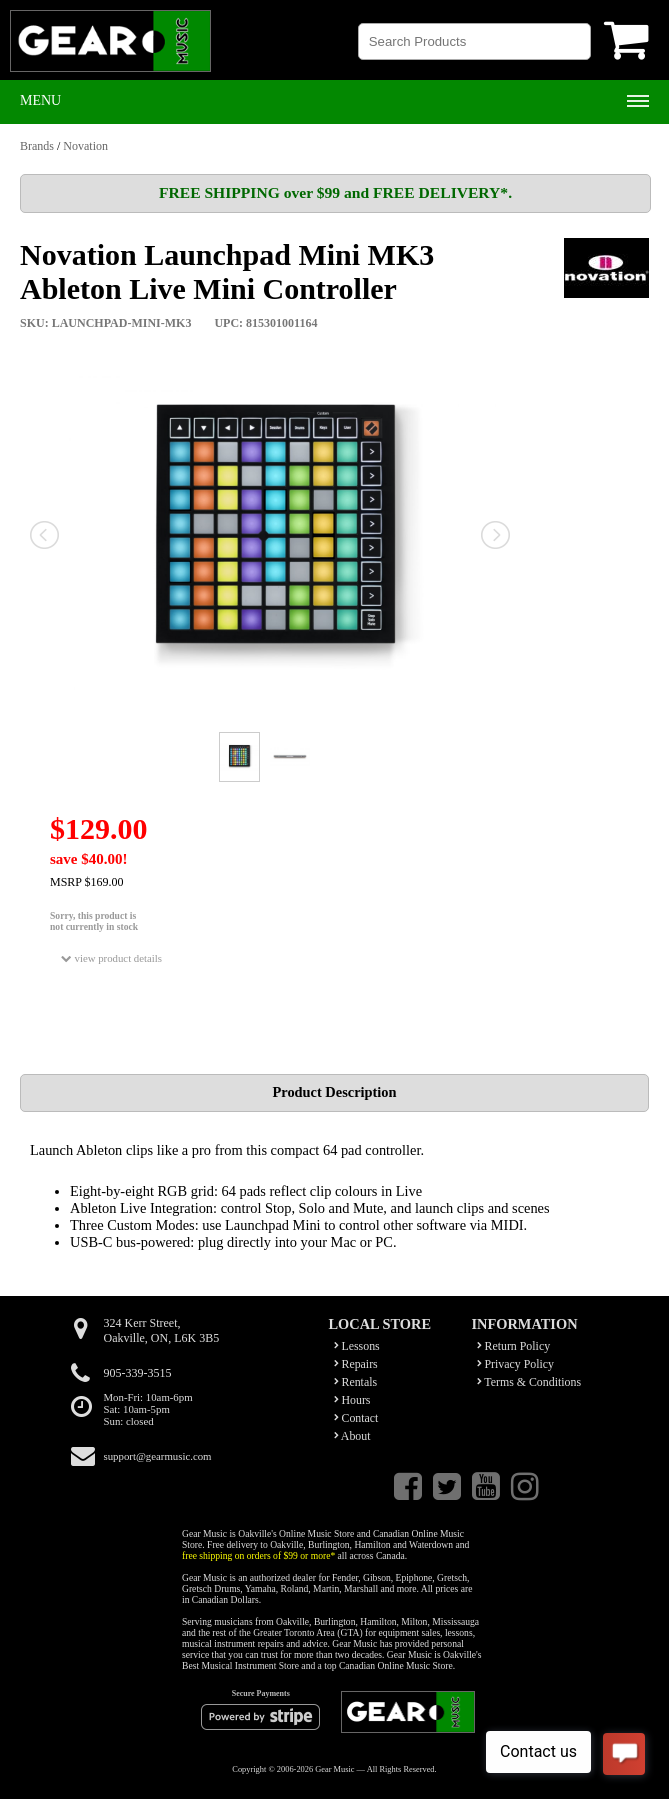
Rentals (356, 1382)
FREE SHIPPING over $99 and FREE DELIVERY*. (335, 192)
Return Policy (514, 1346)
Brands (37, 146)
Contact (356, 1418)
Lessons (357, 1346)
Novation (85, 146)
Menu (40, 100)
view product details (111, 958)
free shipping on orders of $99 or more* (258, 1555)
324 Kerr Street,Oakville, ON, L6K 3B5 (162, 1330)
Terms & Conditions (529, 1382)
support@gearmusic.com (158, 1456)
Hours (352, 1400)
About (352, 1436)
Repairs (356, 1364)
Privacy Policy (516, 1364)
